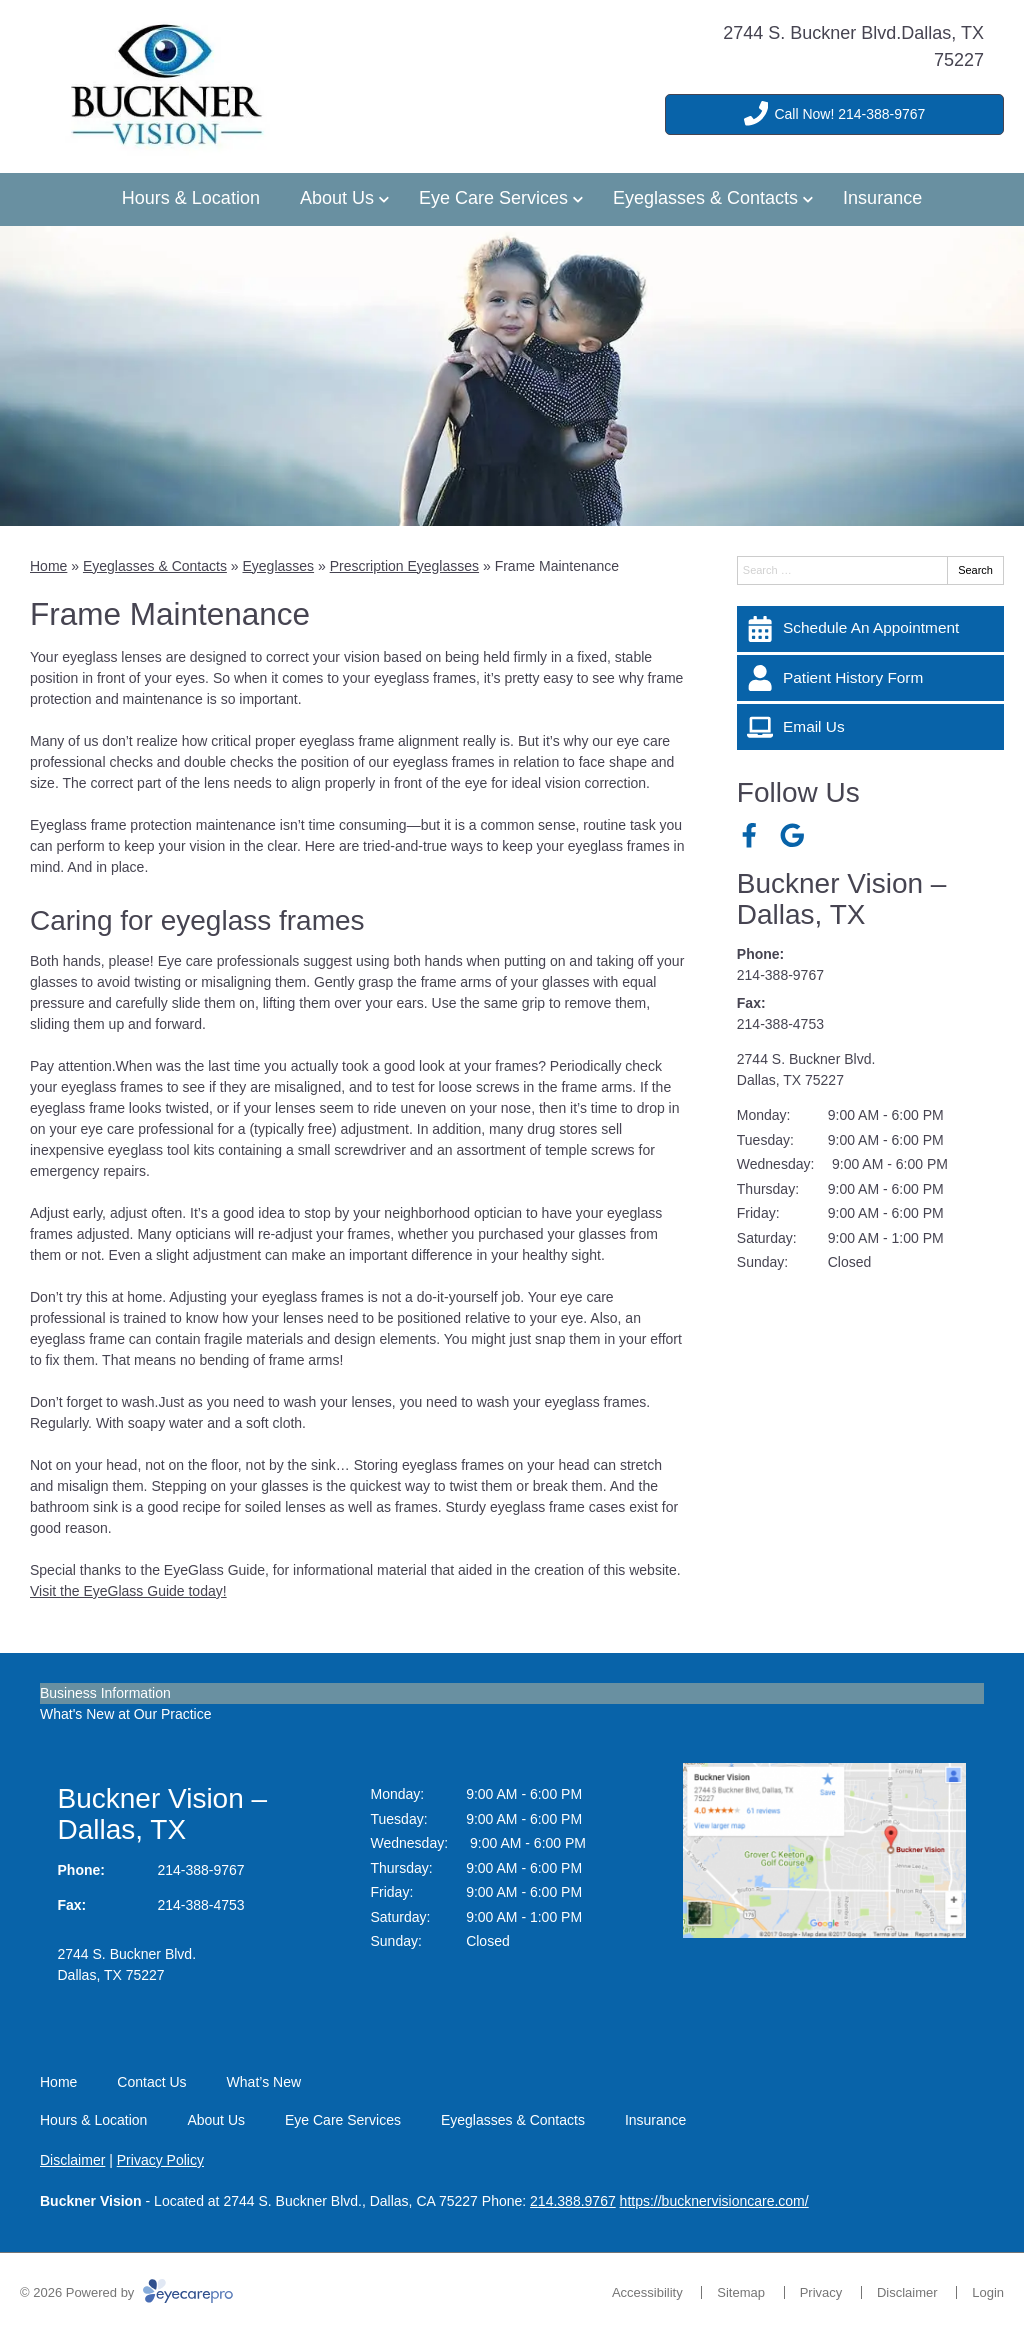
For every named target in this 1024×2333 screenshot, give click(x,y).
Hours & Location (191, 198)
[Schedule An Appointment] (870, 629)
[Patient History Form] (870, 678)
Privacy (821, 2292)
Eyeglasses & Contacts (705, 198)
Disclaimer (72, 2160)
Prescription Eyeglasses (404, 566)
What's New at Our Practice (126, 1714)
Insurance (882, 198)
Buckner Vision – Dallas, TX (842, 899)
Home (48, 566)
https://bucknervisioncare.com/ (714, 2201)
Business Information (105, 1693)
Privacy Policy (160, 2160)
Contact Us (151, 2082)
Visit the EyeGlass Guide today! (128, 1591)
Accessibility (647, 2292)
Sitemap (741, 2292)
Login (988, 2292)
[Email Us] (870, 727)
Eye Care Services (493, 198)
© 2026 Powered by (126, 2292)
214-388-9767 (780, 975)
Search (975, 570)
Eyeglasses (278, 566)
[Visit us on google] (792, 835)
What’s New (264, 2082)
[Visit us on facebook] (749, 835)
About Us (337, 198)
